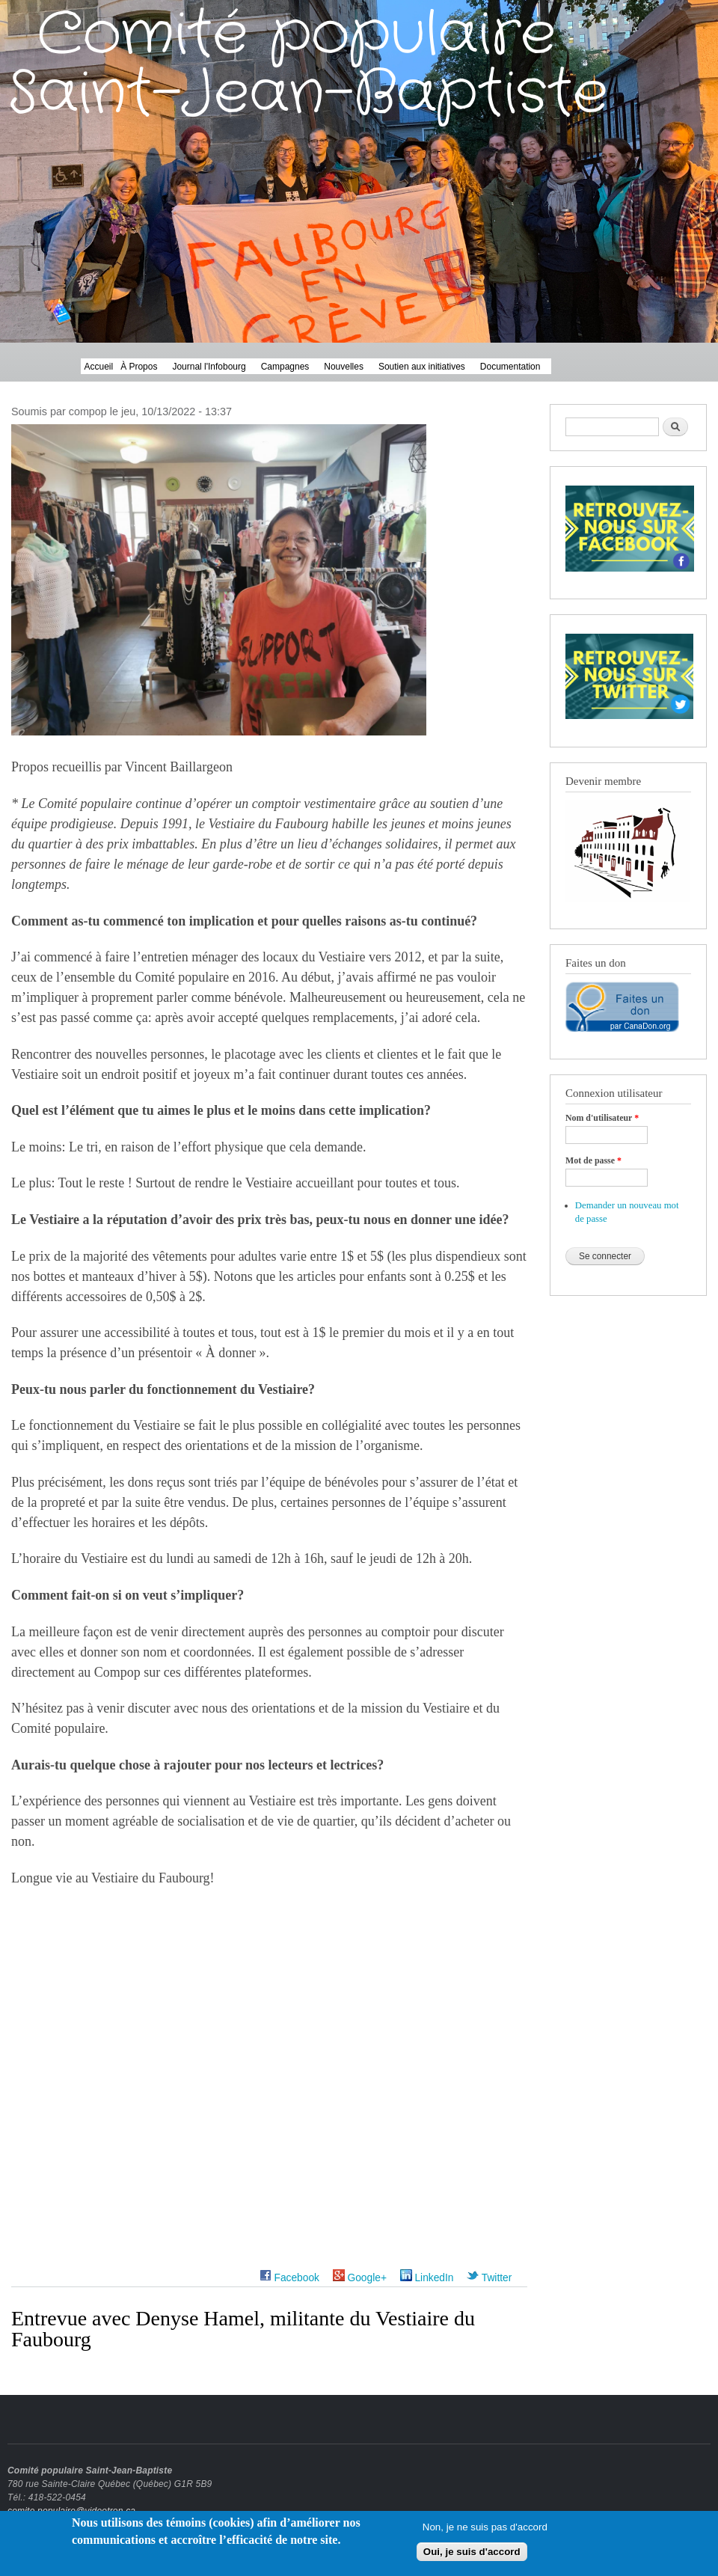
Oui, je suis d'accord (472, 2556)
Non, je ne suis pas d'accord (485, 2531)
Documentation (510, 366)
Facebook (289, 2277)
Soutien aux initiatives (421, 366)
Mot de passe (593, 1160)
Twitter (489, 2277)
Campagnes (285, 366)
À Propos (138, 366)
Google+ (360, 2277)
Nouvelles (343, 366)
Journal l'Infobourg (208, 366)
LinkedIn (427, 2277)
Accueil (99, 366)
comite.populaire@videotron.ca (71, 2511)
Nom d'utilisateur (602, 1118)
